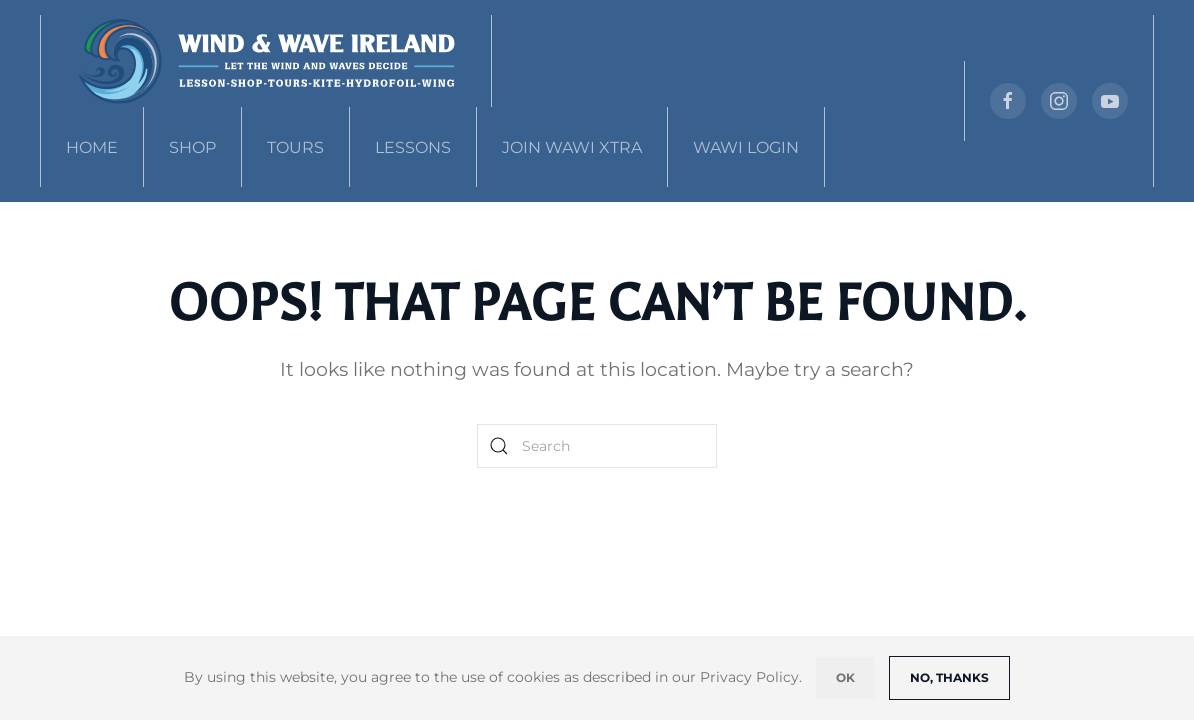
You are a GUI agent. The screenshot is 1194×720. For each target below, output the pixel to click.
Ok (845, 677)
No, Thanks (949, 677)
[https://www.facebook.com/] (1008, 101)
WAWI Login (746, 147)
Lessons (413, 147)
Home (92, 147)
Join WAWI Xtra (572, 147)
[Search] (597, 446)
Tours (295, 147)
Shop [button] (192, 147)
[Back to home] (266, 61)
